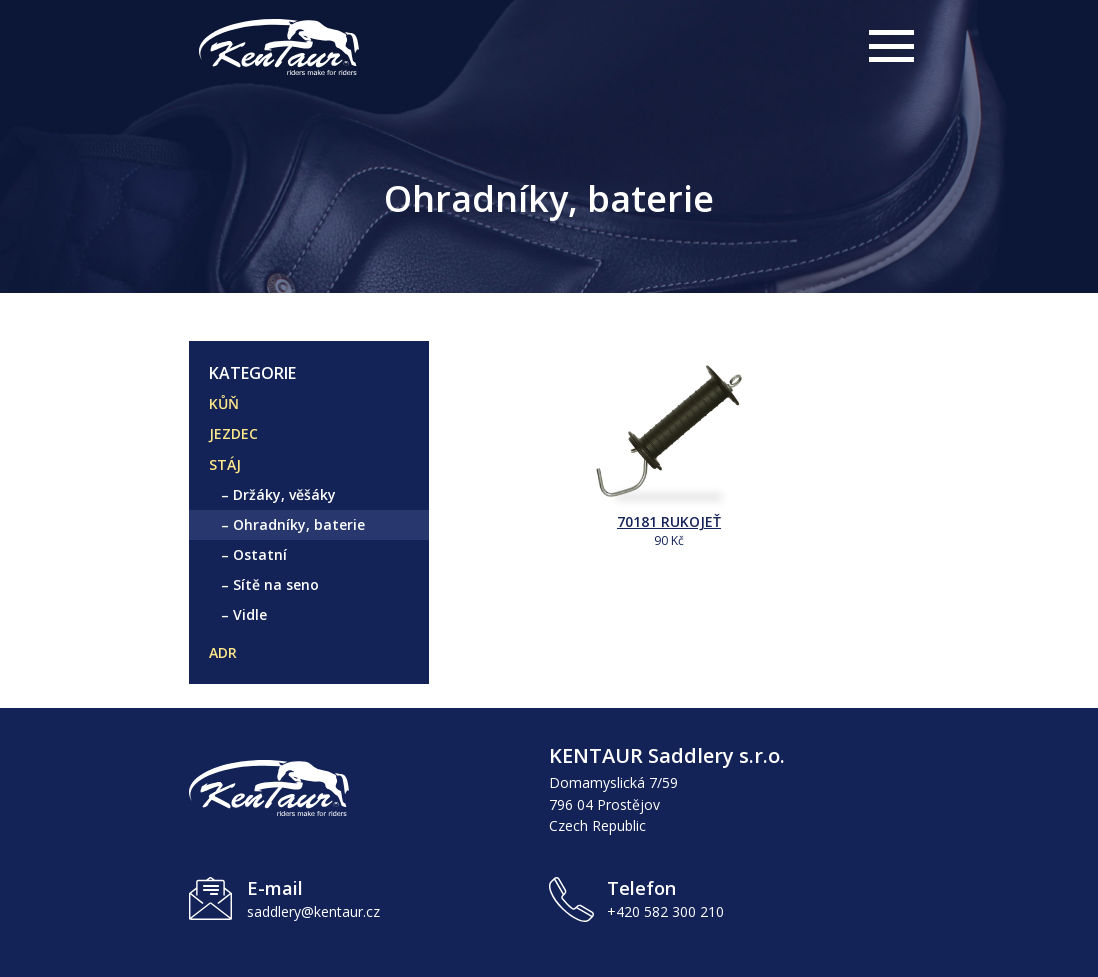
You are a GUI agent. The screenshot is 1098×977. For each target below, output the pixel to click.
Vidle (250, 614)
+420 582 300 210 (665, 911)
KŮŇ (224, 403)
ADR (223, 652)
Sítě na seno (276, 584)
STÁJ (225, 464)
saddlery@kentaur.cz (313, 911)
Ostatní (260, 554)
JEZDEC (233, 433)
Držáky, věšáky (284, 494)
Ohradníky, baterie (299, 524)
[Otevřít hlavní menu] (889, 50)
